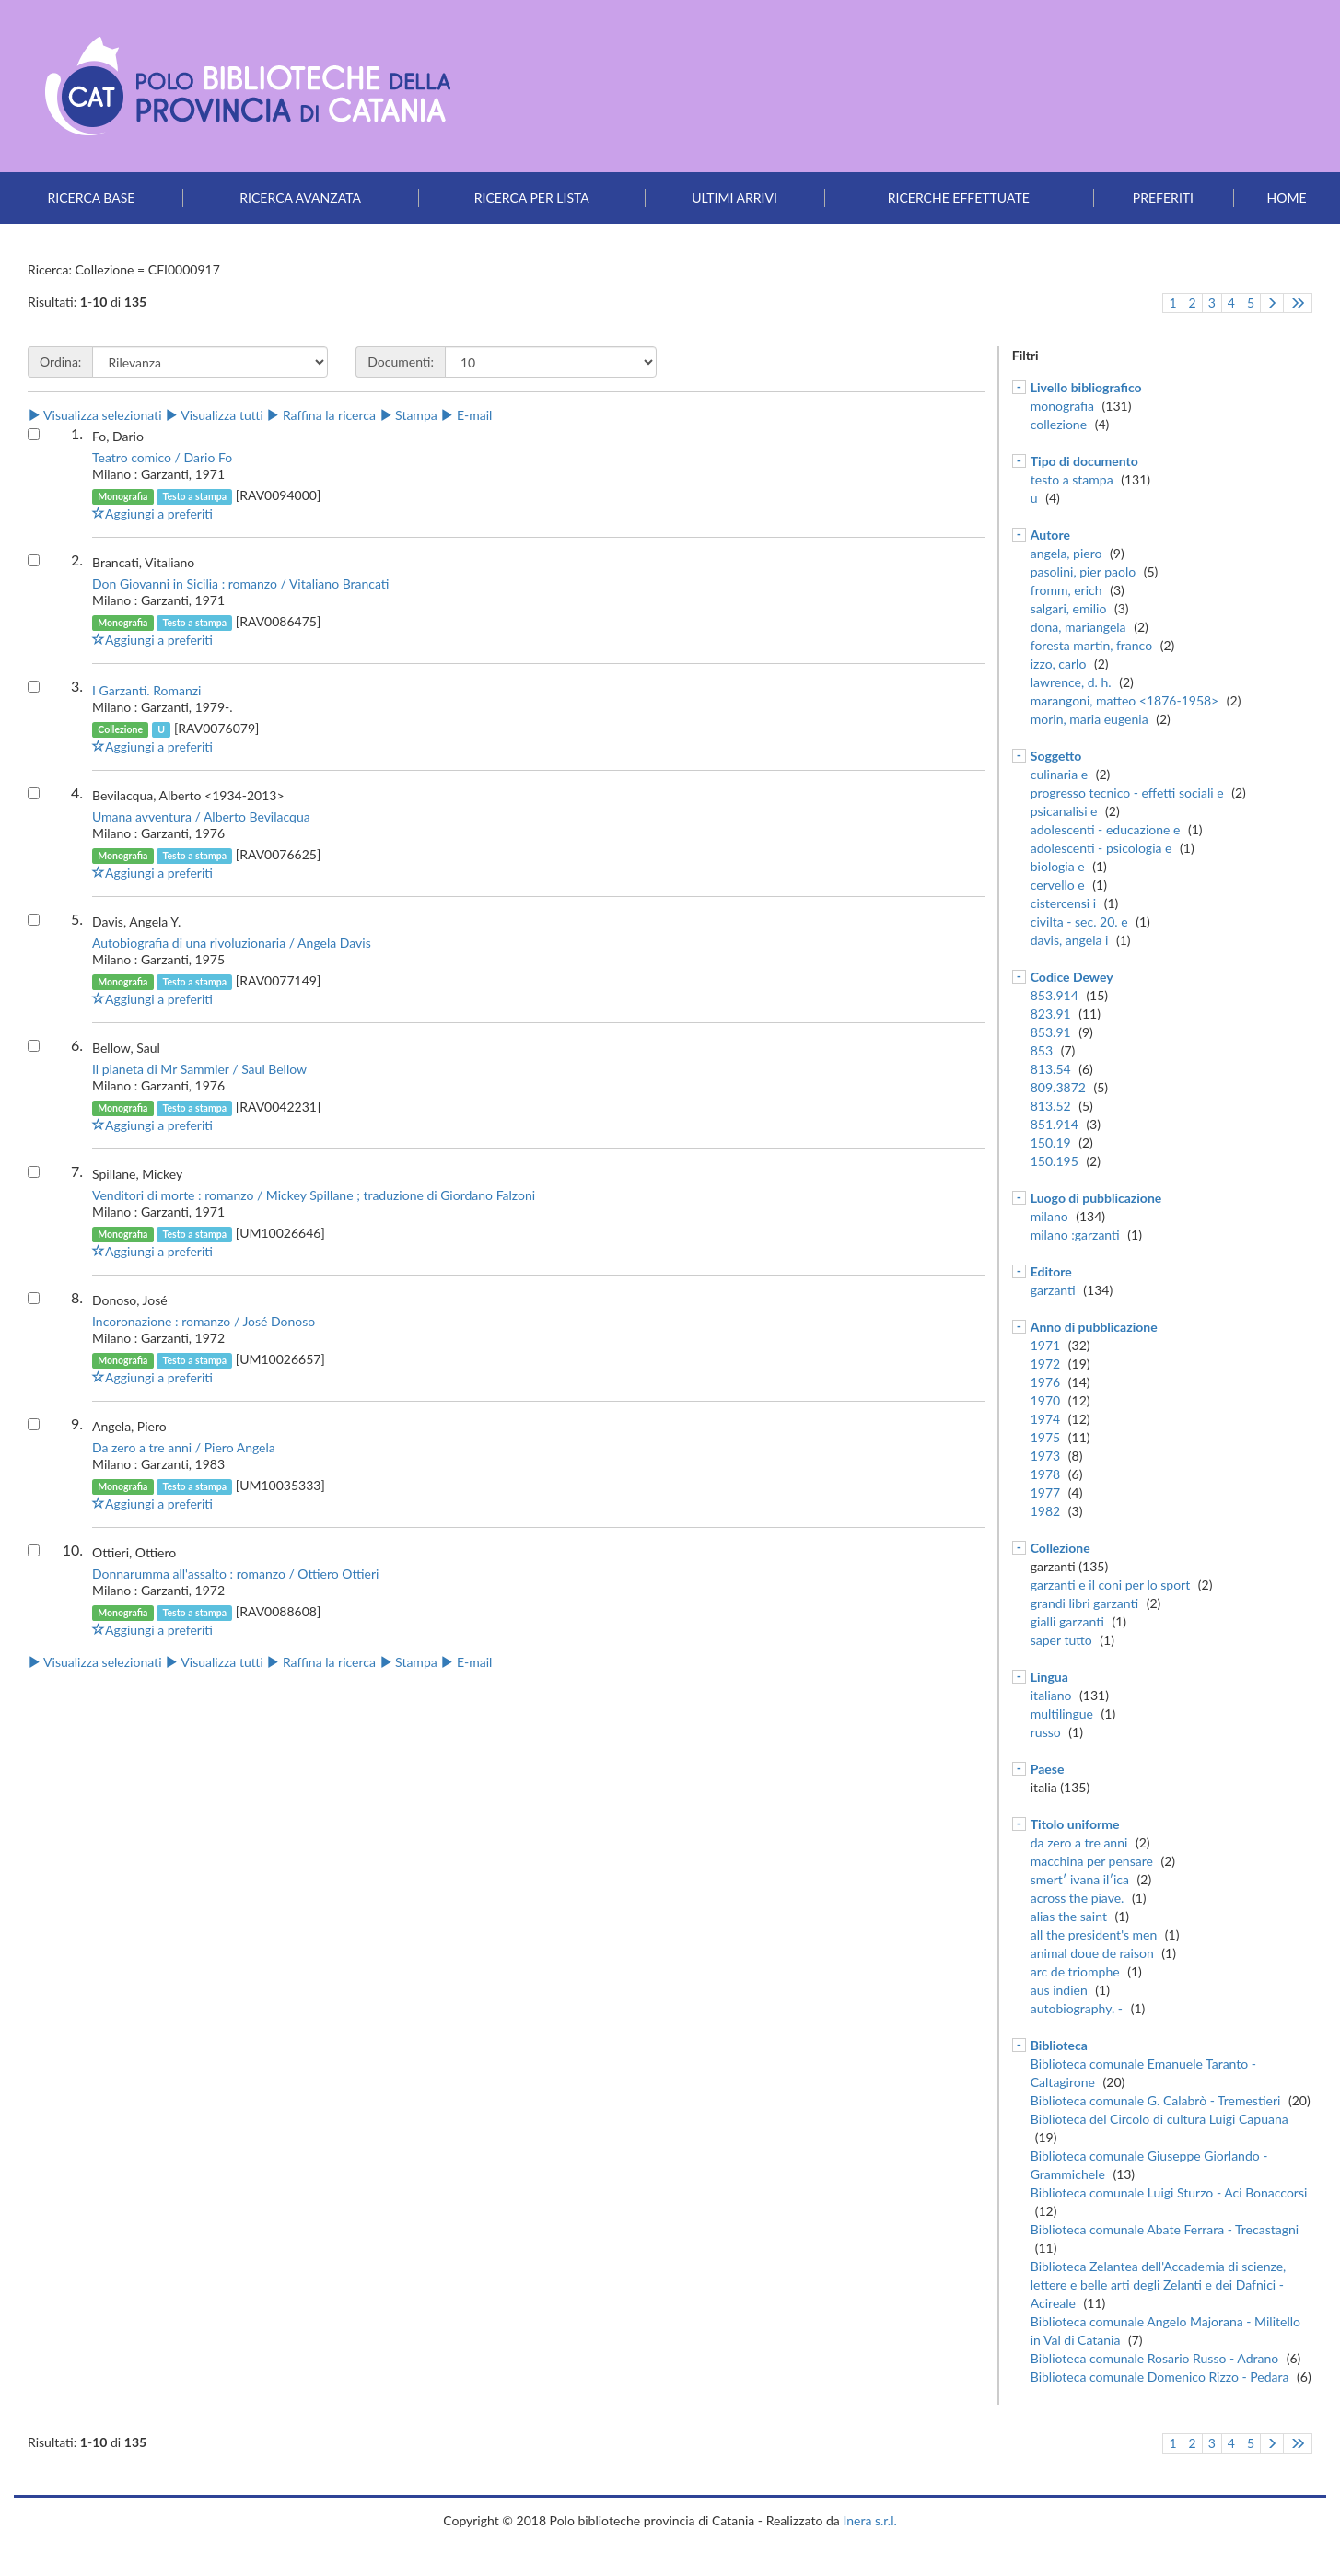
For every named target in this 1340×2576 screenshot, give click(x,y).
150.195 (1054, 1161)
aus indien (1059, 1990)
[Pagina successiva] (1272, 303)
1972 (1045, 1363)
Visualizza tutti (213, 415)
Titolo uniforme (1075, 1824)
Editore (1051, 1271)
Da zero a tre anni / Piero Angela (183, 1447)
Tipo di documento (1084, 461)
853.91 (1051, 1032)
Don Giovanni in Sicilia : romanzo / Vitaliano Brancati (241, 583)
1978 (1045, 1474)
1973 (1045, 1455)
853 (1042, 1050)
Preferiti (1163, 197)
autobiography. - (1077, 2008)
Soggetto (1056, 755)
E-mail (466, 415)
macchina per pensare (1092, 1861)
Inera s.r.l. (869, 2520)
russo (1046, 1732)
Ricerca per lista (531, 197)
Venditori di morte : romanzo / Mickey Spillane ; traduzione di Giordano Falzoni (313, 1195)
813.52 (1051, 1105)
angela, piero (1066, 553)
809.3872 (1058, 1087)
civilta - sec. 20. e (1079, 921)
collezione (1059, 424)
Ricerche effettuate (959, 197)
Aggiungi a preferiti (152, 513)
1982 (1045, 1511)
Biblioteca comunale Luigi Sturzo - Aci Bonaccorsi (1169, 2192)
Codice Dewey (1072, 977)
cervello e (1058, 884)
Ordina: (60, 361)
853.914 (1054, 995)
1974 (1045, 1419)
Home (1287, 197)
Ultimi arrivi (734, 197)
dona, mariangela (1078, 627)
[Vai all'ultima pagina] (1297, 303)
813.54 (1051, 1069)
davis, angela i (1070, 940)
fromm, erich (1066, 590)
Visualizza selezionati (95, 415)
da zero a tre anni (1079, 1842)
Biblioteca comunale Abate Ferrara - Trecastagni (1165, 2229)
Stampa (408, 415)
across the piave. (1077, 1898)
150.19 (1051, 1142)
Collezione (1060, 1548)
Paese (1048, 1769)
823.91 (1051, 1013)
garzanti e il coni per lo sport (1110, 1584)
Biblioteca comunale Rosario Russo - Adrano (1154, 2358)
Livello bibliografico (1086, 387)
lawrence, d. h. (1071, 682)
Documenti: (400, 361)
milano (1049, 1216)
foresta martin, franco (1091, 645)
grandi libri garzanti (1084, 1603)
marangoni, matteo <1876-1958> (1125, 700)
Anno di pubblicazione (1094, 1327)
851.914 (1054, 1124)
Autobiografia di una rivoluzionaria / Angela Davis (231, 942)
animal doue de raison (1092, 1953)
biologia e (1058, 866)
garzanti (1053, 1290)
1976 (1045, 1382)
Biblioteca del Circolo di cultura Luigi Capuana (1159, 2119)
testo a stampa (1072, 479)
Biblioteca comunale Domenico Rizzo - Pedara (1160, 2376)
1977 (1045, 1492)
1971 (1045, 1345)
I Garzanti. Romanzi (146, 690)
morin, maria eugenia (1089, 719)
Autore (1050, 534)
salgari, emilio (1069, 608)
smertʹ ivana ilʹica (1080, 1879)
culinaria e (1059, 774)
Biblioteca (1059, 2045)
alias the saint (1069, 1916)
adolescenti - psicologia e (1101, 848)
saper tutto (1061, 1640)
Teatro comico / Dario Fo (162, 457)
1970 (1045, 1400)
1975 (1045, 1437)
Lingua (1049, 1676)
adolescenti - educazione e (1106, 829)
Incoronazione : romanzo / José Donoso (203, 1321)
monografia (1062, 406)
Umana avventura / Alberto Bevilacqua (201, 816)
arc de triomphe (1075, 1971)
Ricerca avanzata (300, 197)
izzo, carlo (1059, 663)
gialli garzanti (1067, 1621)
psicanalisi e (1064, 811)
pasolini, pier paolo (1083, 571)
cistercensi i (1063, 903)
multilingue (1062, 1713)
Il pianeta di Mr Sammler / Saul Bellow (199, 1069)
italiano (1051, 1695)
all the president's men (1094, 1934)
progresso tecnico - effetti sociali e (1127, 792)
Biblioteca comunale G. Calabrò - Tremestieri (1156, 2100)
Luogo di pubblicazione (1096, 1198)
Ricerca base (91, 197)
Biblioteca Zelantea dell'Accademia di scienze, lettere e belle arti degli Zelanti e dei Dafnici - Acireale (1158, 2284)
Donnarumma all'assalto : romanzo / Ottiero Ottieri (235, 1573)
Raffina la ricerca (321, 415)
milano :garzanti (1075, 1234)
